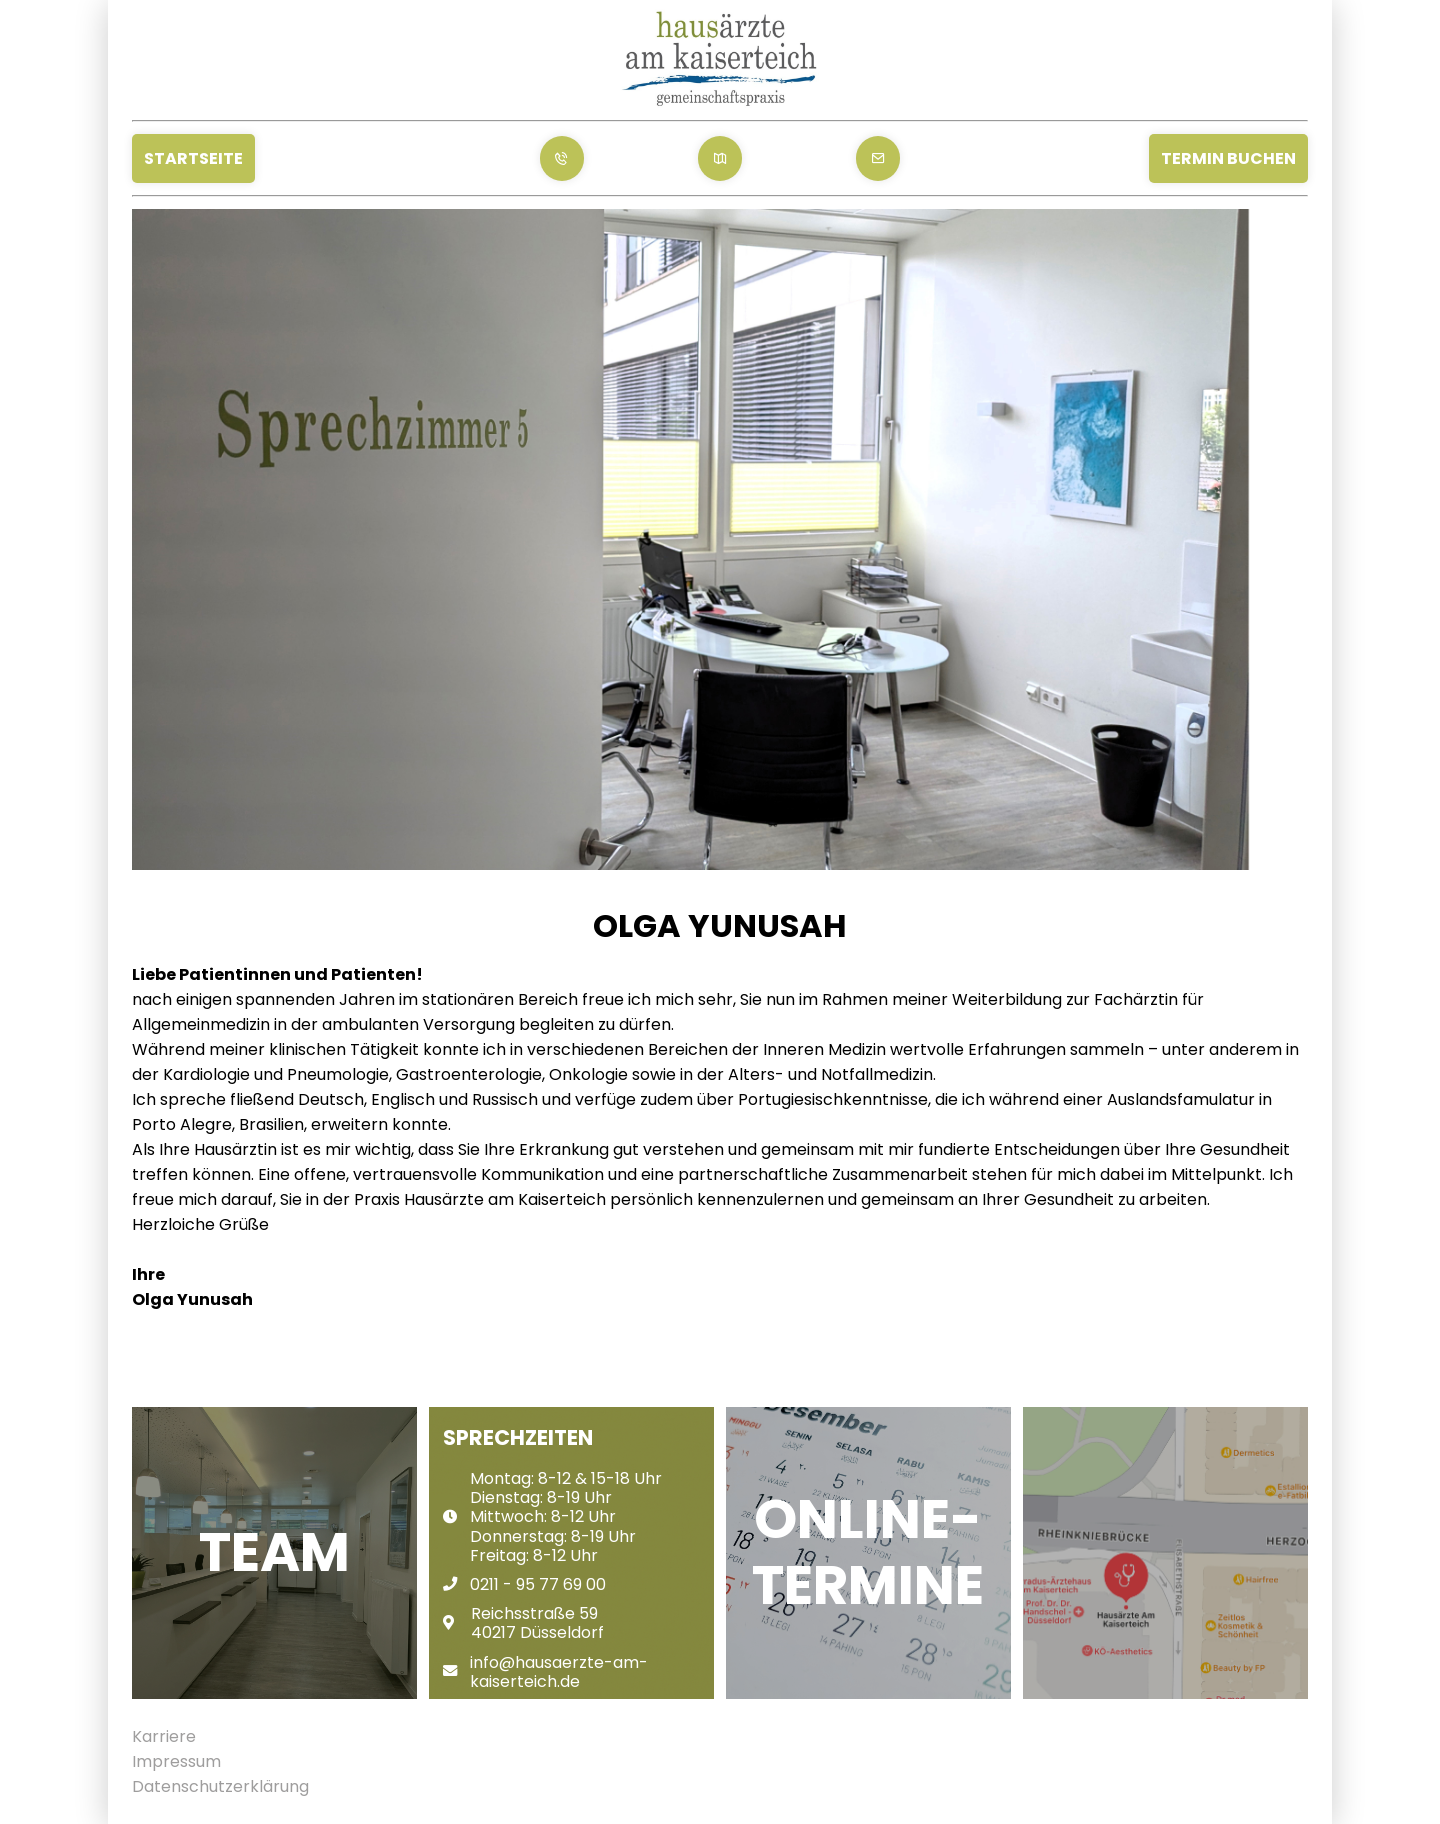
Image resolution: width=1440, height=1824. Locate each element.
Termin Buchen (1228, 158)
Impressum (176, 1761)
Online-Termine (868, 1552)
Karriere (164, 1736)
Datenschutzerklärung (220, 1786)
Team (274, 1552)
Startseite (193, 158)
